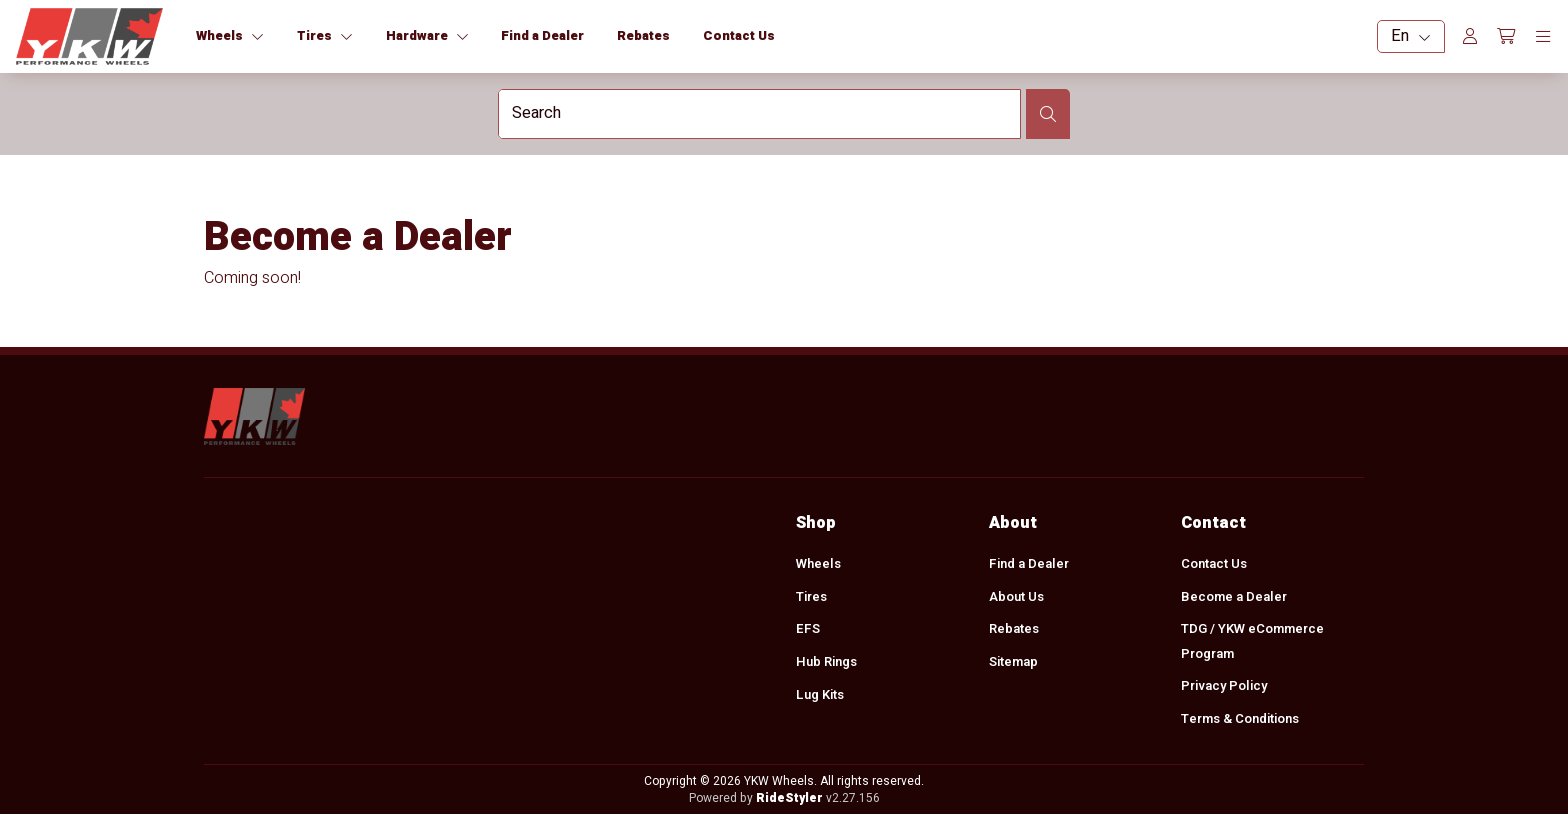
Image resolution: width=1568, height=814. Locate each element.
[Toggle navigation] (1543, 37)
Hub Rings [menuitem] (826, 661)
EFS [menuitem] (808, 629)
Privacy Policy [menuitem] (1223, 686)
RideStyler (788, 798)
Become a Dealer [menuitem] (1233, 596)
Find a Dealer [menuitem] (1028, 563)
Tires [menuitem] (811, 596)
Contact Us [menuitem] (1213, 563)
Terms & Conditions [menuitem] (1239, 718)
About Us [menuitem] (1015, 596)
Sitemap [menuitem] (1012, 661)
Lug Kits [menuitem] (820, 694)
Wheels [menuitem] (818, 563)
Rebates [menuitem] (1013, 629)
